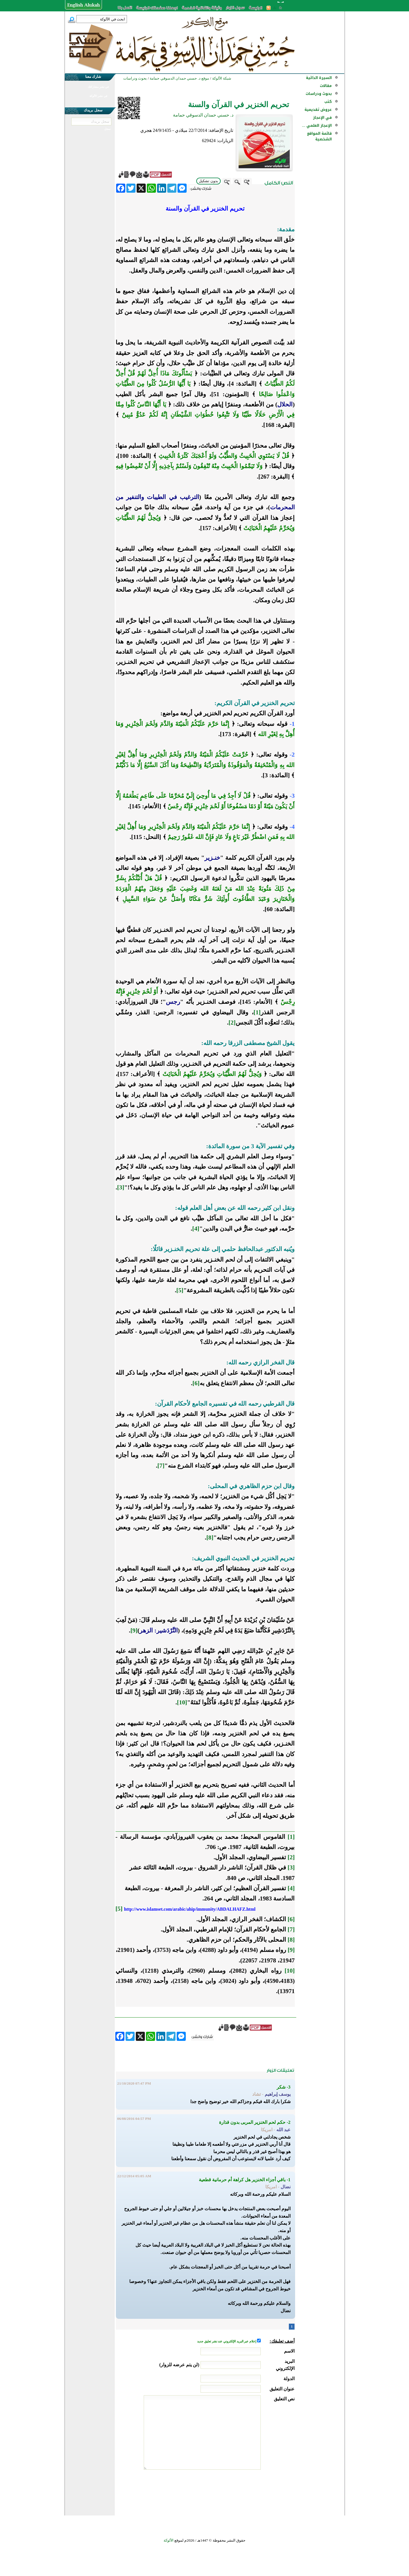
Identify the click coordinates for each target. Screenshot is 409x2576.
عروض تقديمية (318, 109)
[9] (133, 1630)
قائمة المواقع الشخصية (319, 136)
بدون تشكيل (208, 181)
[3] (120, 1187)
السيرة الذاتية (319, 77)
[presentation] (251, 2491)
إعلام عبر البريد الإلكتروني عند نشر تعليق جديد (227, 2341)
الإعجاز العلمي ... (317, 125)
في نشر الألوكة (98, 95)
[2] (232, 1022)
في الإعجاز (322, 117)
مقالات (326, 85)
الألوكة (169, 2540)
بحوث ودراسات (319, 93)
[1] (257, 1012)
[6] (196, 1383)
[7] (160, 1465)
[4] (195, 1228)
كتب (328, 101)
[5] (179, 1290)
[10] (182, 1702)
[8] (209, 1537)
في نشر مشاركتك (98, 86)
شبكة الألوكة (221, 78)
